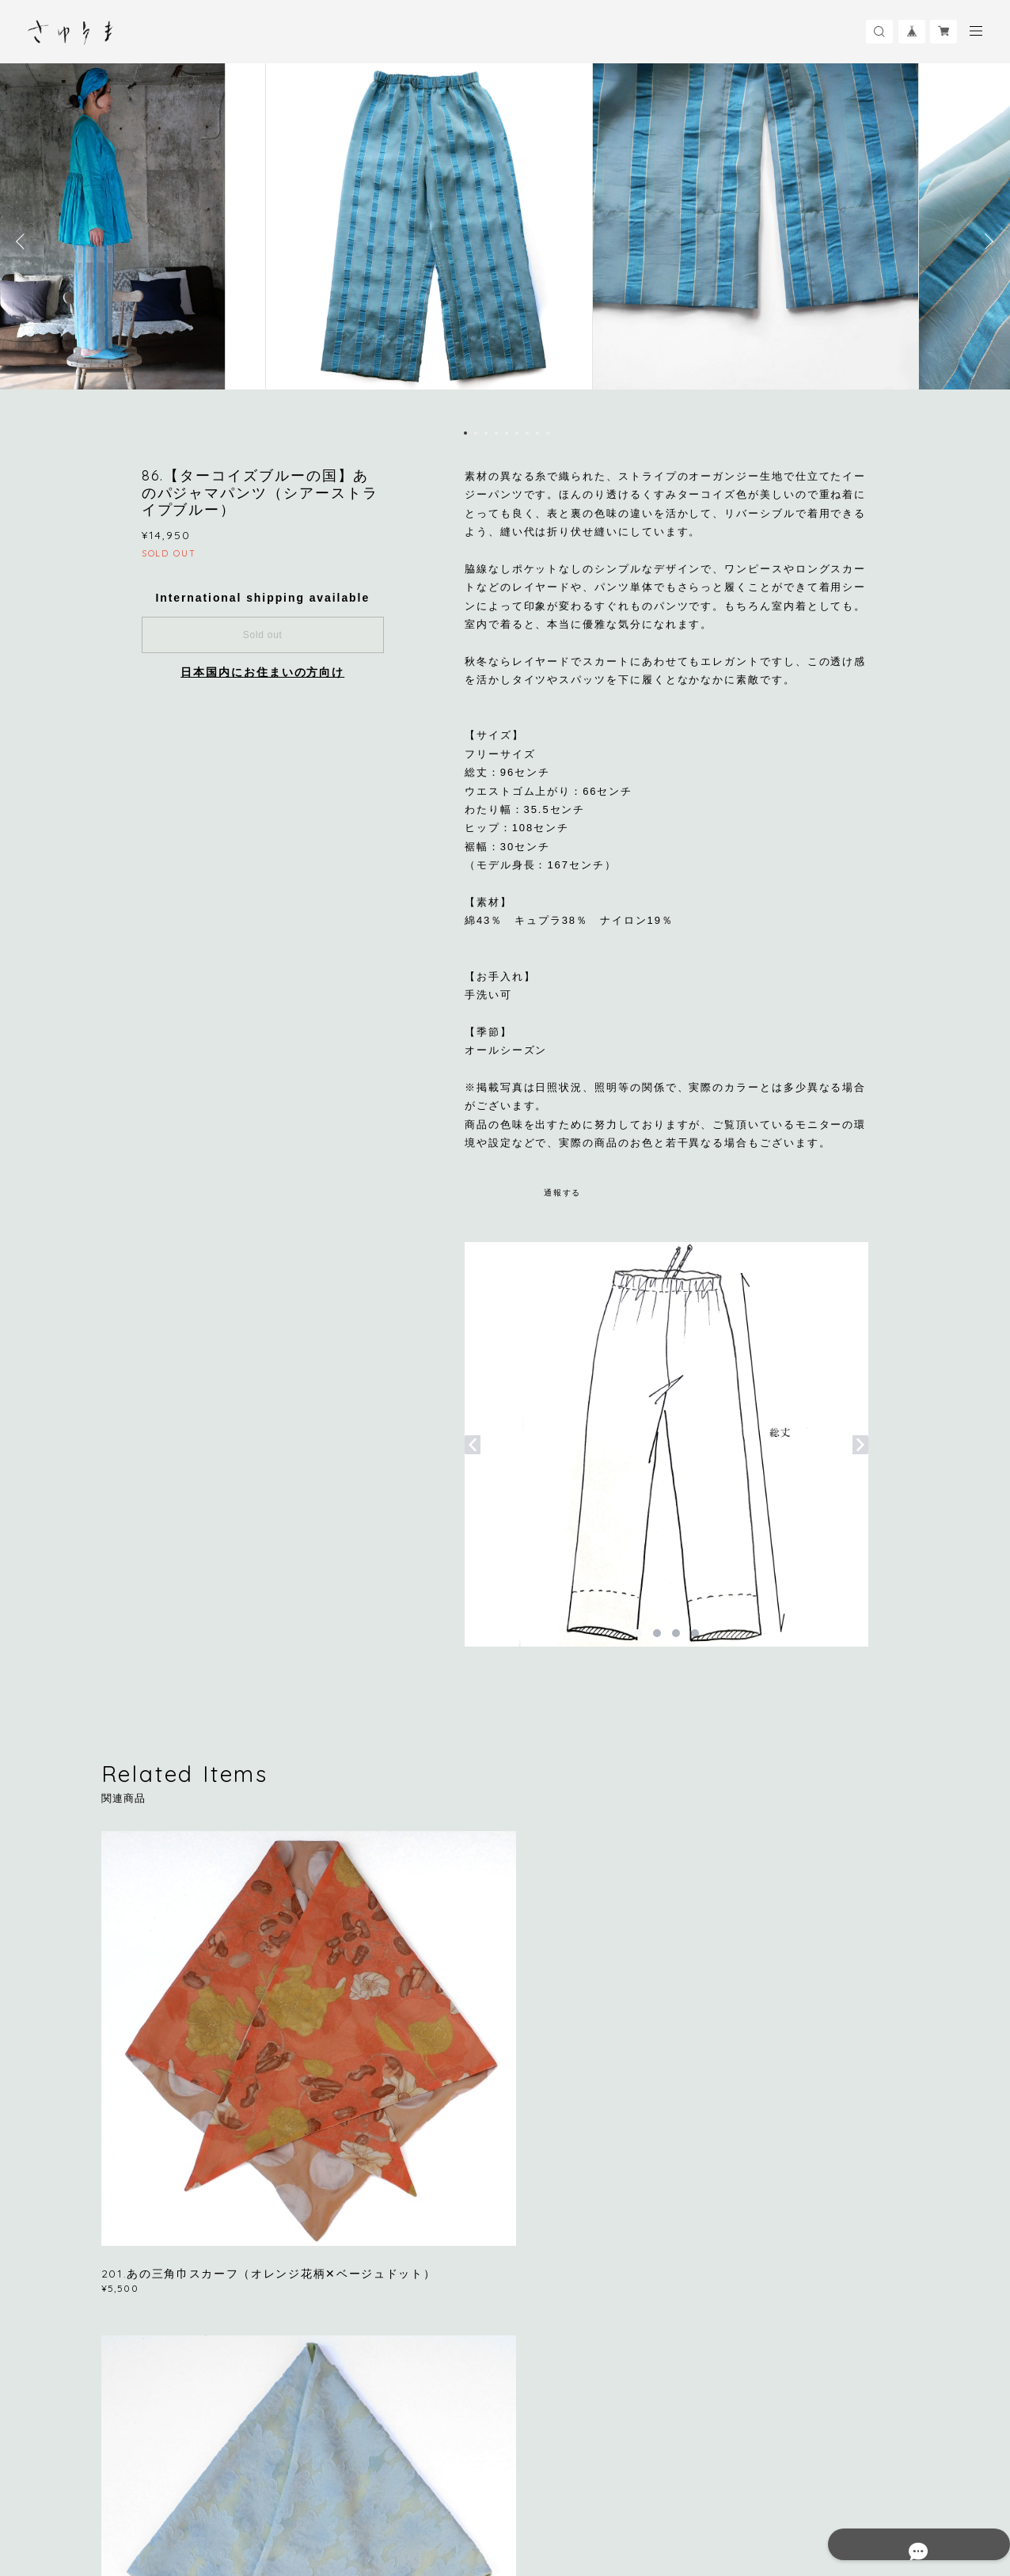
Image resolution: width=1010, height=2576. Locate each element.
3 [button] (486, 433)
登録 (790, 2294)
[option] (505, 241)
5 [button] (506, 433)
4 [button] (496, 433)
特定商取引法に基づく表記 (353, 2489)
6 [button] (516, 433)
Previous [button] (24, 241)
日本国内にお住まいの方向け (262, 672)
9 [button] (547, 433)
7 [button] (527, 433)
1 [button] (465, 433)
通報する (563, 1192)
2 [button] (475, 433)
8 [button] (537, 433)
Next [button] (986, 241)
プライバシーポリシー (233, 2489)
